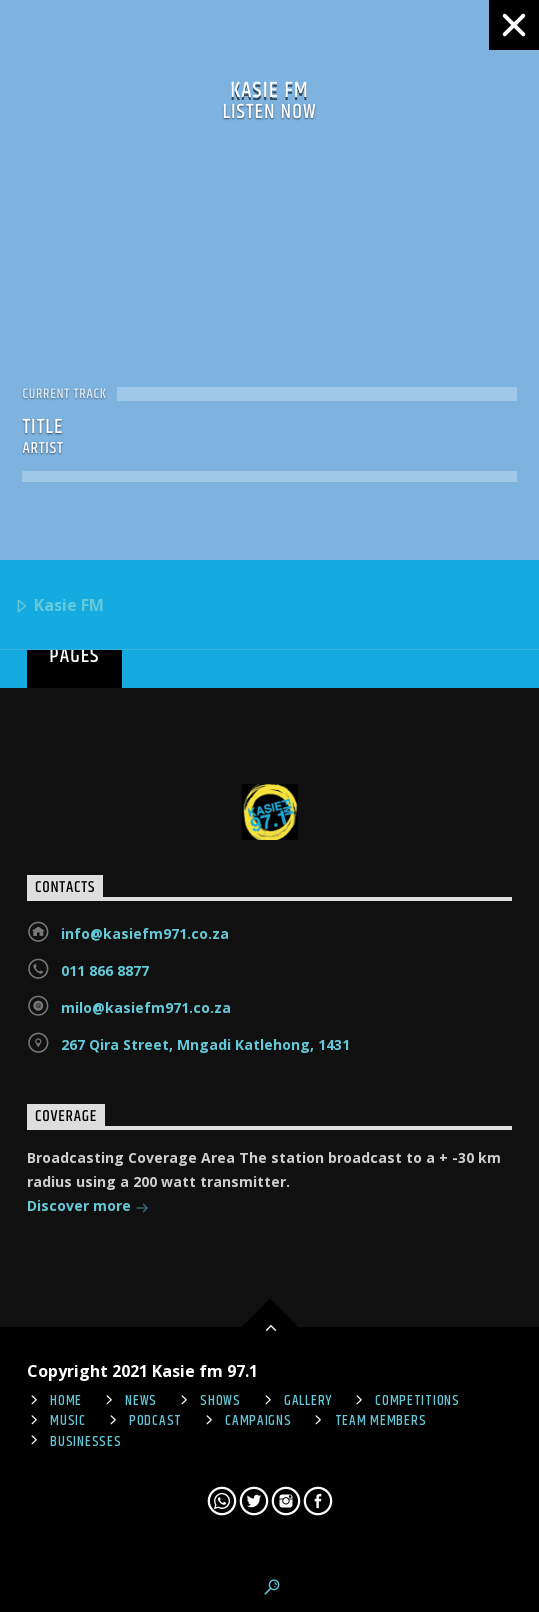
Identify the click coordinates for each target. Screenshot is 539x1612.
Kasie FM (59, 606)
